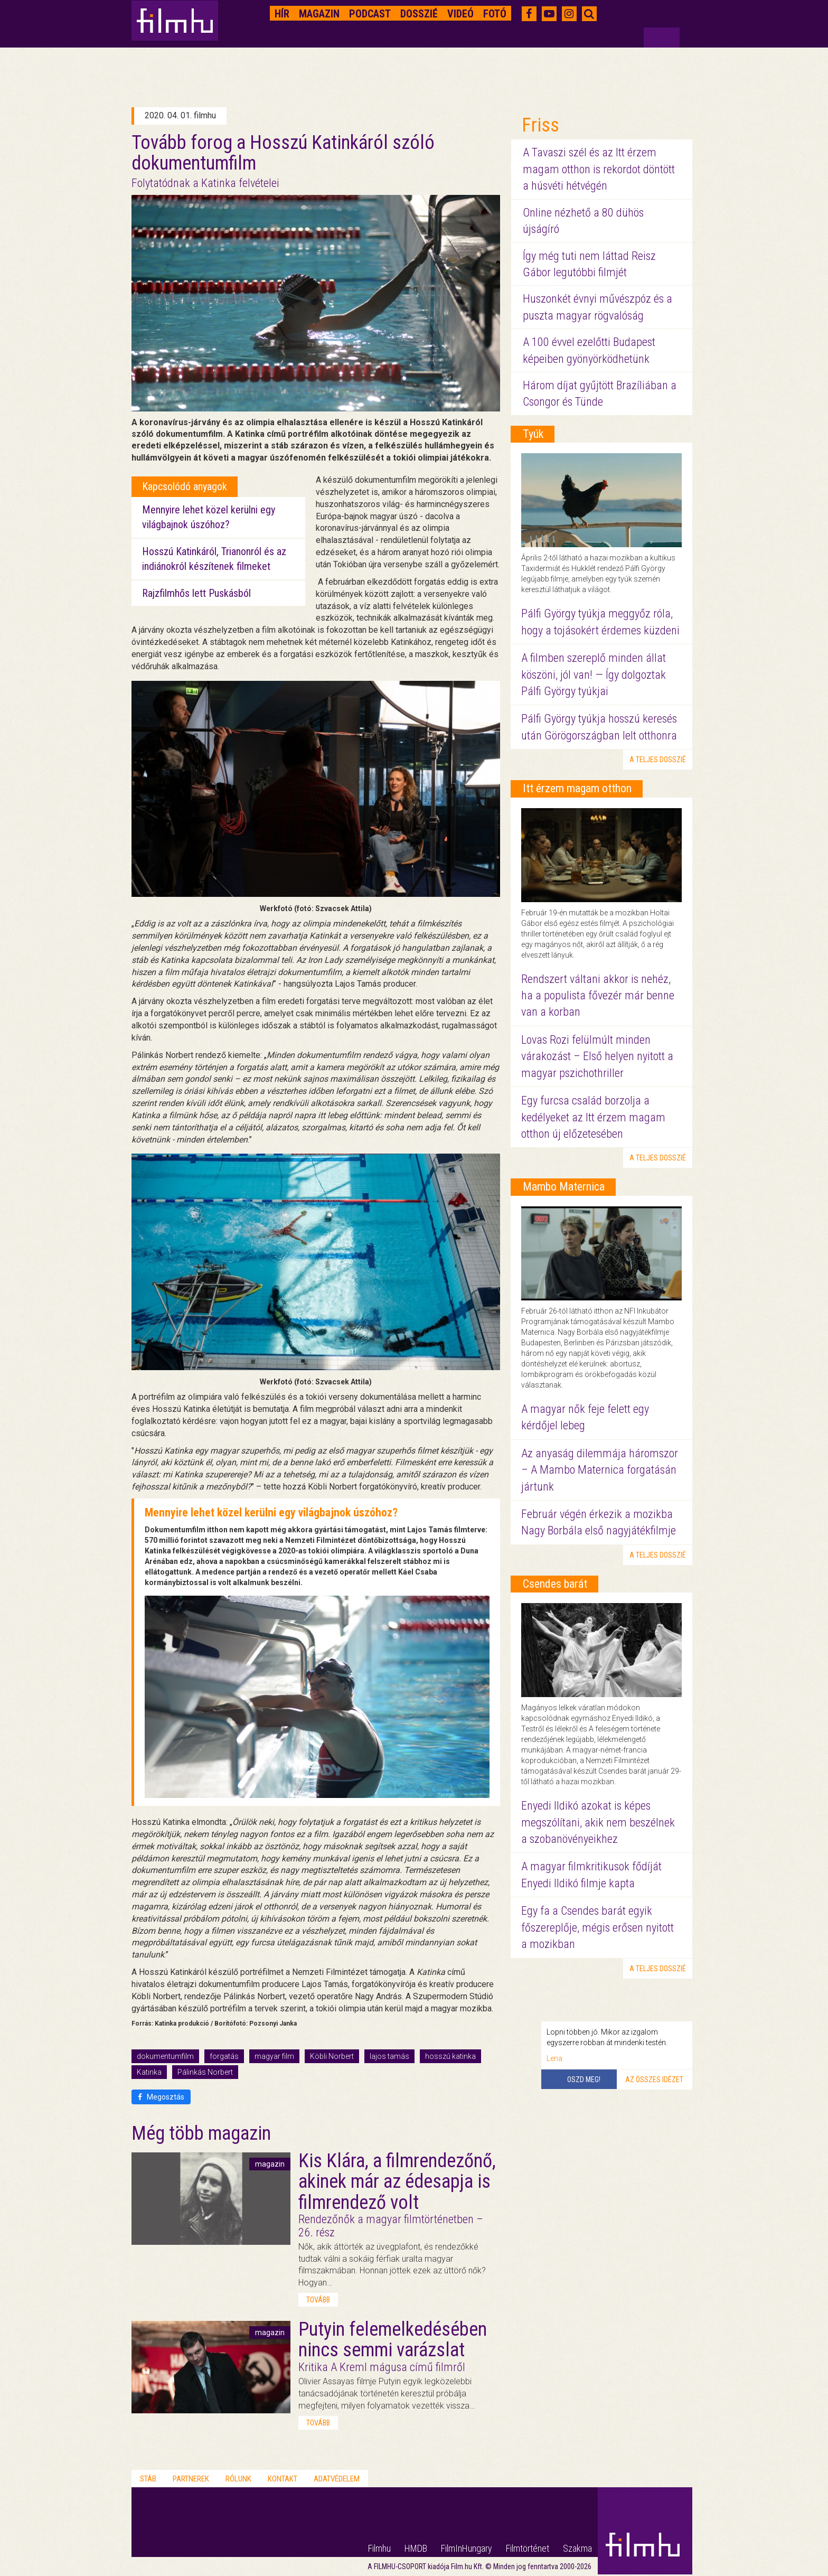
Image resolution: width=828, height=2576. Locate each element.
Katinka (149, 2072)
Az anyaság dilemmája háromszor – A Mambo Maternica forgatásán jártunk (599, 1470)
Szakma (577, 2548)
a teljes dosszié (657, 759)
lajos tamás (389, 2056)
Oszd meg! (583, 2079)
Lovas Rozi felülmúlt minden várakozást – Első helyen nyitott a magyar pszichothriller (597, 1056)
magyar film (274, 2056)
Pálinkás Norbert (205, 2072)
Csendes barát (555, 1583)
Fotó (494, 13)
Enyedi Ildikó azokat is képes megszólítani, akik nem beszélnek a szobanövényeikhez (598, 1822)
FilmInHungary (466, 2548)
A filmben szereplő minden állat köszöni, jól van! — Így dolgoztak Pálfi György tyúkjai (593, 674)
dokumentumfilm (165, 2056)
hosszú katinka (450, 2056)
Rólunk (238, 2479)
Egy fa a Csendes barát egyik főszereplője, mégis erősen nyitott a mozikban (597, 1927)
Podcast (370, 13)
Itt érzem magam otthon (577, 788)
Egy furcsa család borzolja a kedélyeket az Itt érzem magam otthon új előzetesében (593, 1117)
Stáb (148, 2479)
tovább (318, 2300)
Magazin (319, 13)
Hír (282, 13)
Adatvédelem (337, 2479)
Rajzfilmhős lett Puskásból (196, 593)
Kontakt (282, 2479)
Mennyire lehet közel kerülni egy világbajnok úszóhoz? (271, 1512)
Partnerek (191, 2479)
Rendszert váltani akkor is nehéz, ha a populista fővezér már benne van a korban (597, 995)
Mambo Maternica (564, 1186)
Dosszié (419, 13)
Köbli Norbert (332, 2056)
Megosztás (161, 2097)
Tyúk (533, 434)
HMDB (415, 2548)
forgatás (224, 2056)
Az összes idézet (654, 2079)
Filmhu (379, 2548)
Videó (460, 13)
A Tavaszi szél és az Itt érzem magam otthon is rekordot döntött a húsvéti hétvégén (599, 169)
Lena (554, 2058)
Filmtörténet (527, 2548)
